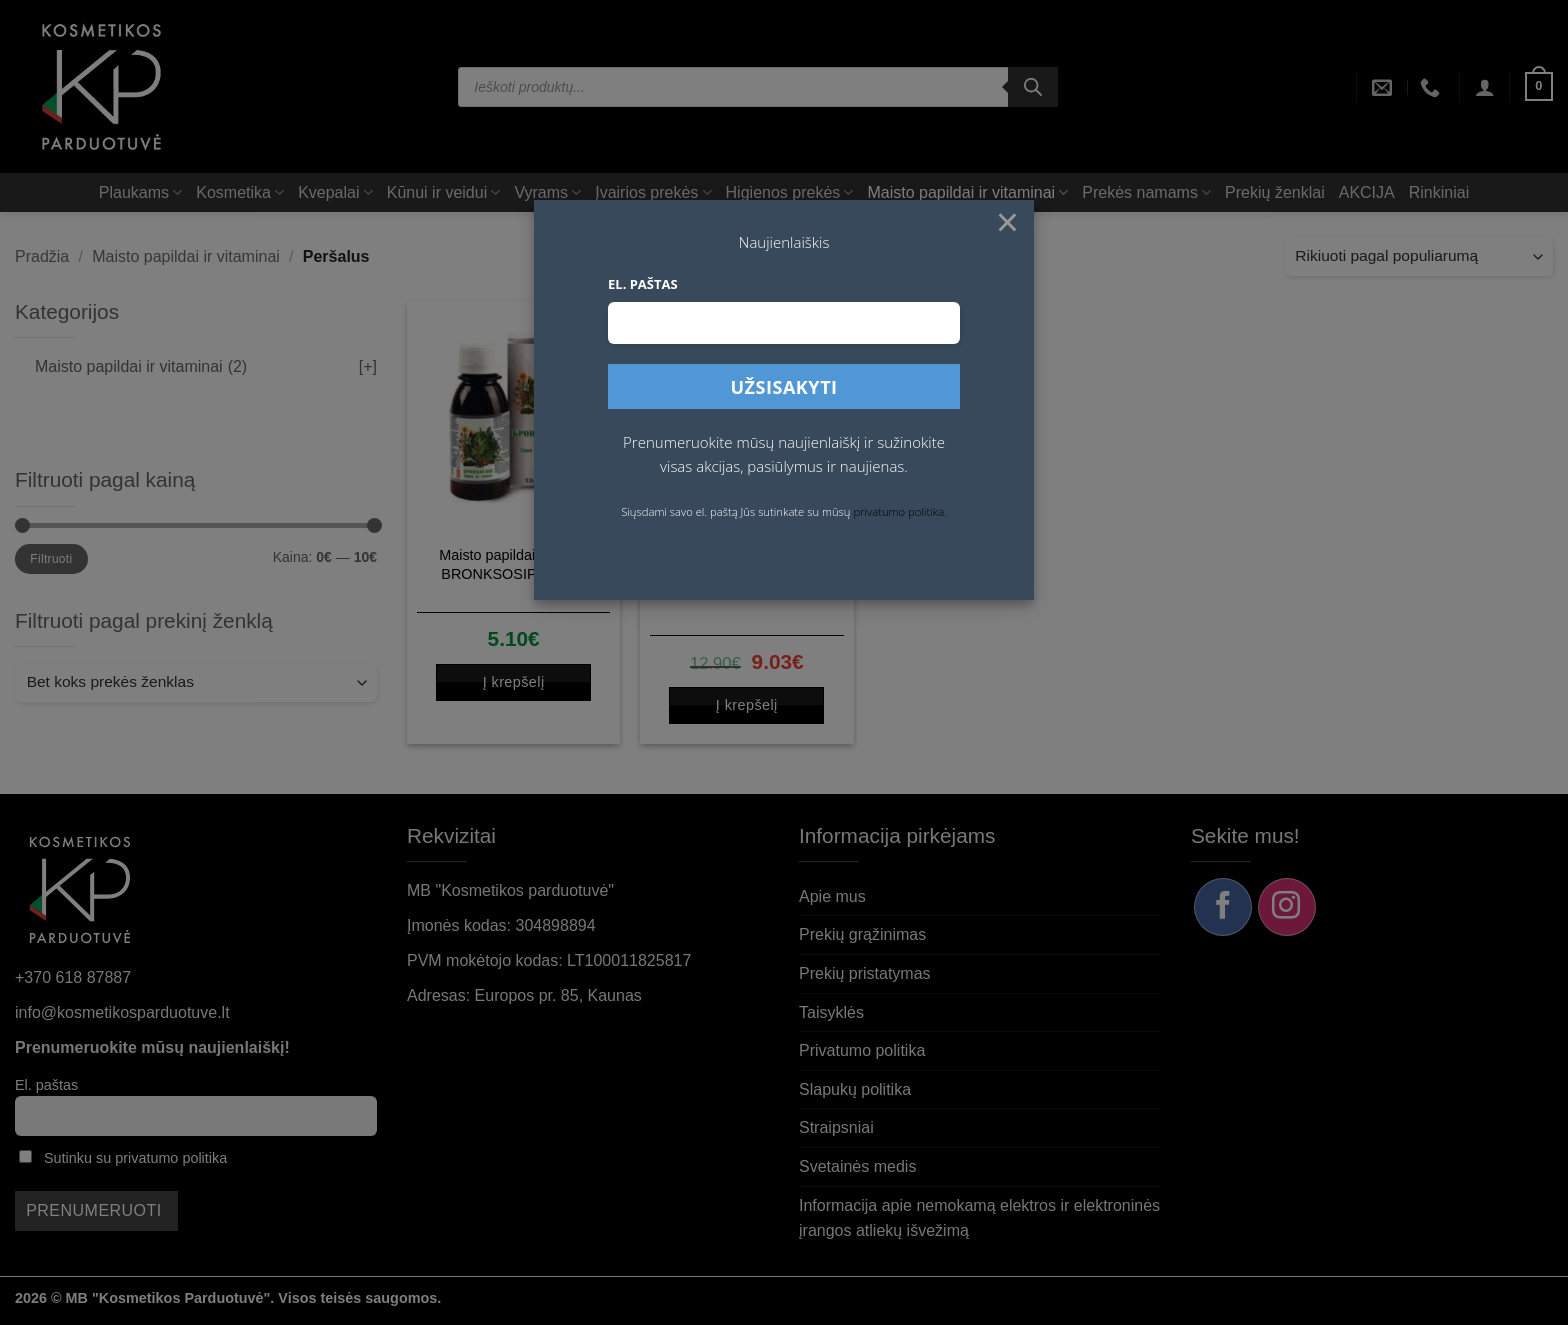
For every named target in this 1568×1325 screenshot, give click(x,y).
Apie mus (832, 896)
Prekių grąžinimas (862, 934)
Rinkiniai (1439, 192)
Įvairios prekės (653, 192)
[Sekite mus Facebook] (1223, 907)
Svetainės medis (857, 1166)
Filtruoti (51, 559)
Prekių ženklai (1275, 192)
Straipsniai (836, 1127)
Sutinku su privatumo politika (135, 1158)
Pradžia (42, 256)
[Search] (1033, 87)
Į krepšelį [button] (514, 682)
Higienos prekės (790, 192)
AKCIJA (1367, 192)
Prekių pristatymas (865, 973)
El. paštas (46, 1085)
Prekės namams (1146, 192)
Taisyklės (831, 1012)
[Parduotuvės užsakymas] (1418, 256)
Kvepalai (335, 192)
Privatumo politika (862, 1050)
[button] (1485, 87)
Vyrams (547, 192)
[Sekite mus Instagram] (1287, 907)
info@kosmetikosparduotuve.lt (122, 1012)
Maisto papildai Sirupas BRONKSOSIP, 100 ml (513, 564)
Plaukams (140, 192)
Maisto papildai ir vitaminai (967, 192)
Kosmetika (240, 192)
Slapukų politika (855, 1089)
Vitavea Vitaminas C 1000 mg (746, 578)
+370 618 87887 (73, 977)
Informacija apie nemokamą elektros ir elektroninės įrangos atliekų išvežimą (979, 1218)
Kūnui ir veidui (444, 192)
